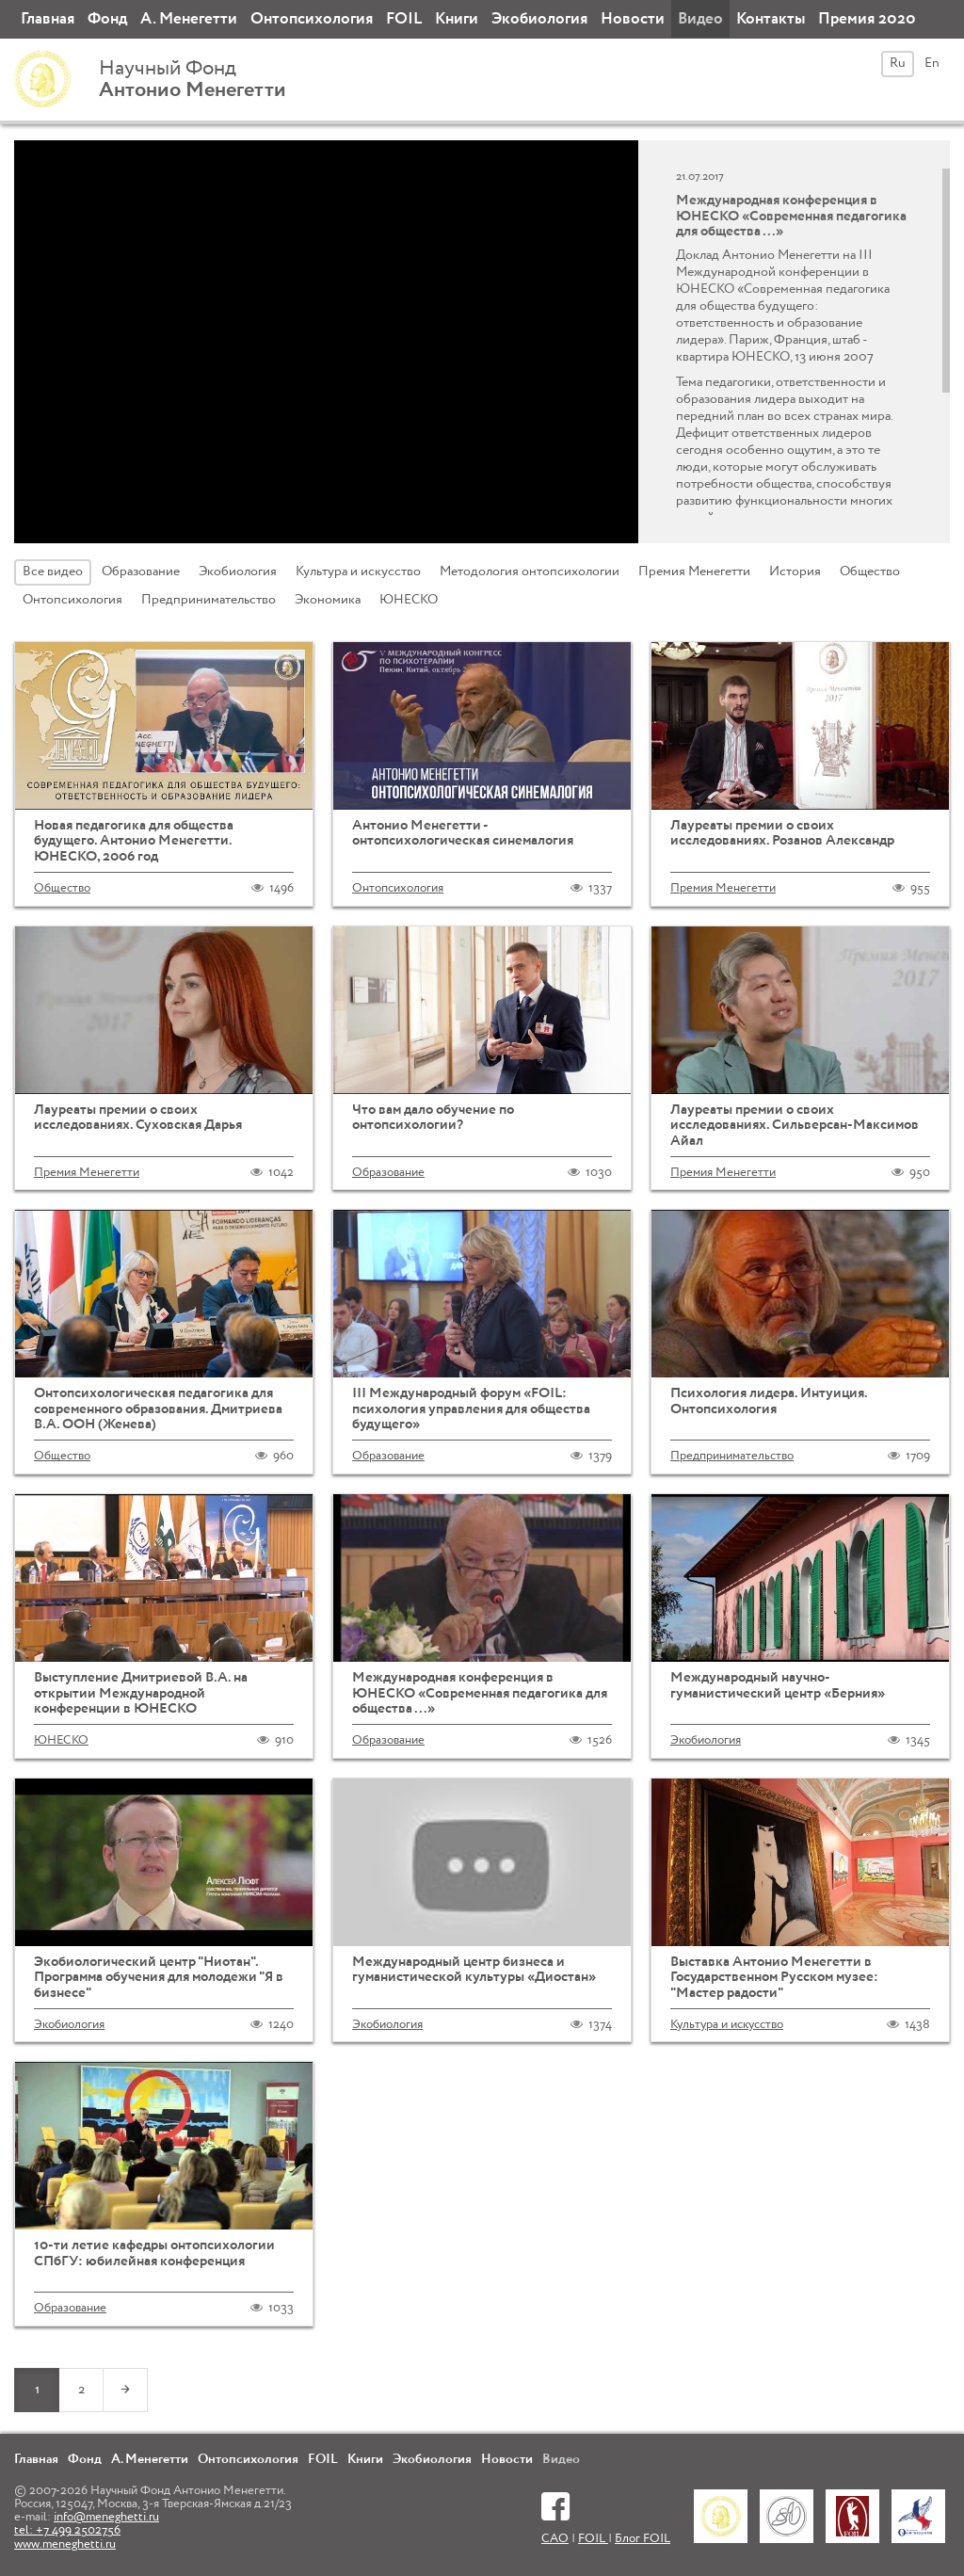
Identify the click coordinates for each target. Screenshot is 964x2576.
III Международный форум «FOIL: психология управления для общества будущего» (471, 1408)
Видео (700, 19)
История (795, 571)
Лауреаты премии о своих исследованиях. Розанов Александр (782, 833)
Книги (456, 19)
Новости (633, 19)
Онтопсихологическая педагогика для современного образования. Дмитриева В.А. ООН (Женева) (158, 1408)
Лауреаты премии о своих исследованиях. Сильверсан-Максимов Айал (794, 1125)
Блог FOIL (642, 2539)
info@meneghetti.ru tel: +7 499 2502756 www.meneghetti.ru (86, 2531)
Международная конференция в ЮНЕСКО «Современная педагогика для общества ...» (479, 1692)
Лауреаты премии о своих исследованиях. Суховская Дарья (138, 1118)
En (932, 63)
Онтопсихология (311, 19)
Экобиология (539, 19)
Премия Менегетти (694, 571)
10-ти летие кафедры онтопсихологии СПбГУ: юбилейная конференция (154, 2253)
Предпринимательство (208, 599)
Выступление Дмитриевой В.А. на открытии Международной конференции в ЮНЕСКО (141, 1692)
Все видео (53, 571)
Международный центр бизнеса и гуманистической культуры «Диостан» (474, 1970)
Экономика (328, 599)
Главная (47, 19)
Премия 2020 (867, 19)
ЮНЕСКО (408, 599)
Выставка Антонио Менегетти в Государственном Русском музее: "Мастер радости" (774, 1977)
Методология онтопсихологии (529, 571)
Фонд (107, 19)
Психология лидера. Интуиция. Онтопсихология (768, 1401)
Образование (141, 571)
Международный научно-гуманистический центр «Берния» (777, 1685)
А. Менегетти (188, 19)
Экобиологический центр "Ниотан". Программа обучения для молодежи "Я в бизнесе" (158, 1977)
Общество (870, 571)
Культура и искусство (358, 571)
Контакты (770, 19)
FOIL (404, 19)
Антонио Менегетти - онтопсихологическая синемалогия (462, 833)
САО (555, 2539)
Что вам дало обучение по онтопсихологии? (433, 1118)
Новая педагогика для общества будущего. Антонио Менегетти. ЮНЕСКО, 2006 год (133, 840)
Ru (898, 63)
